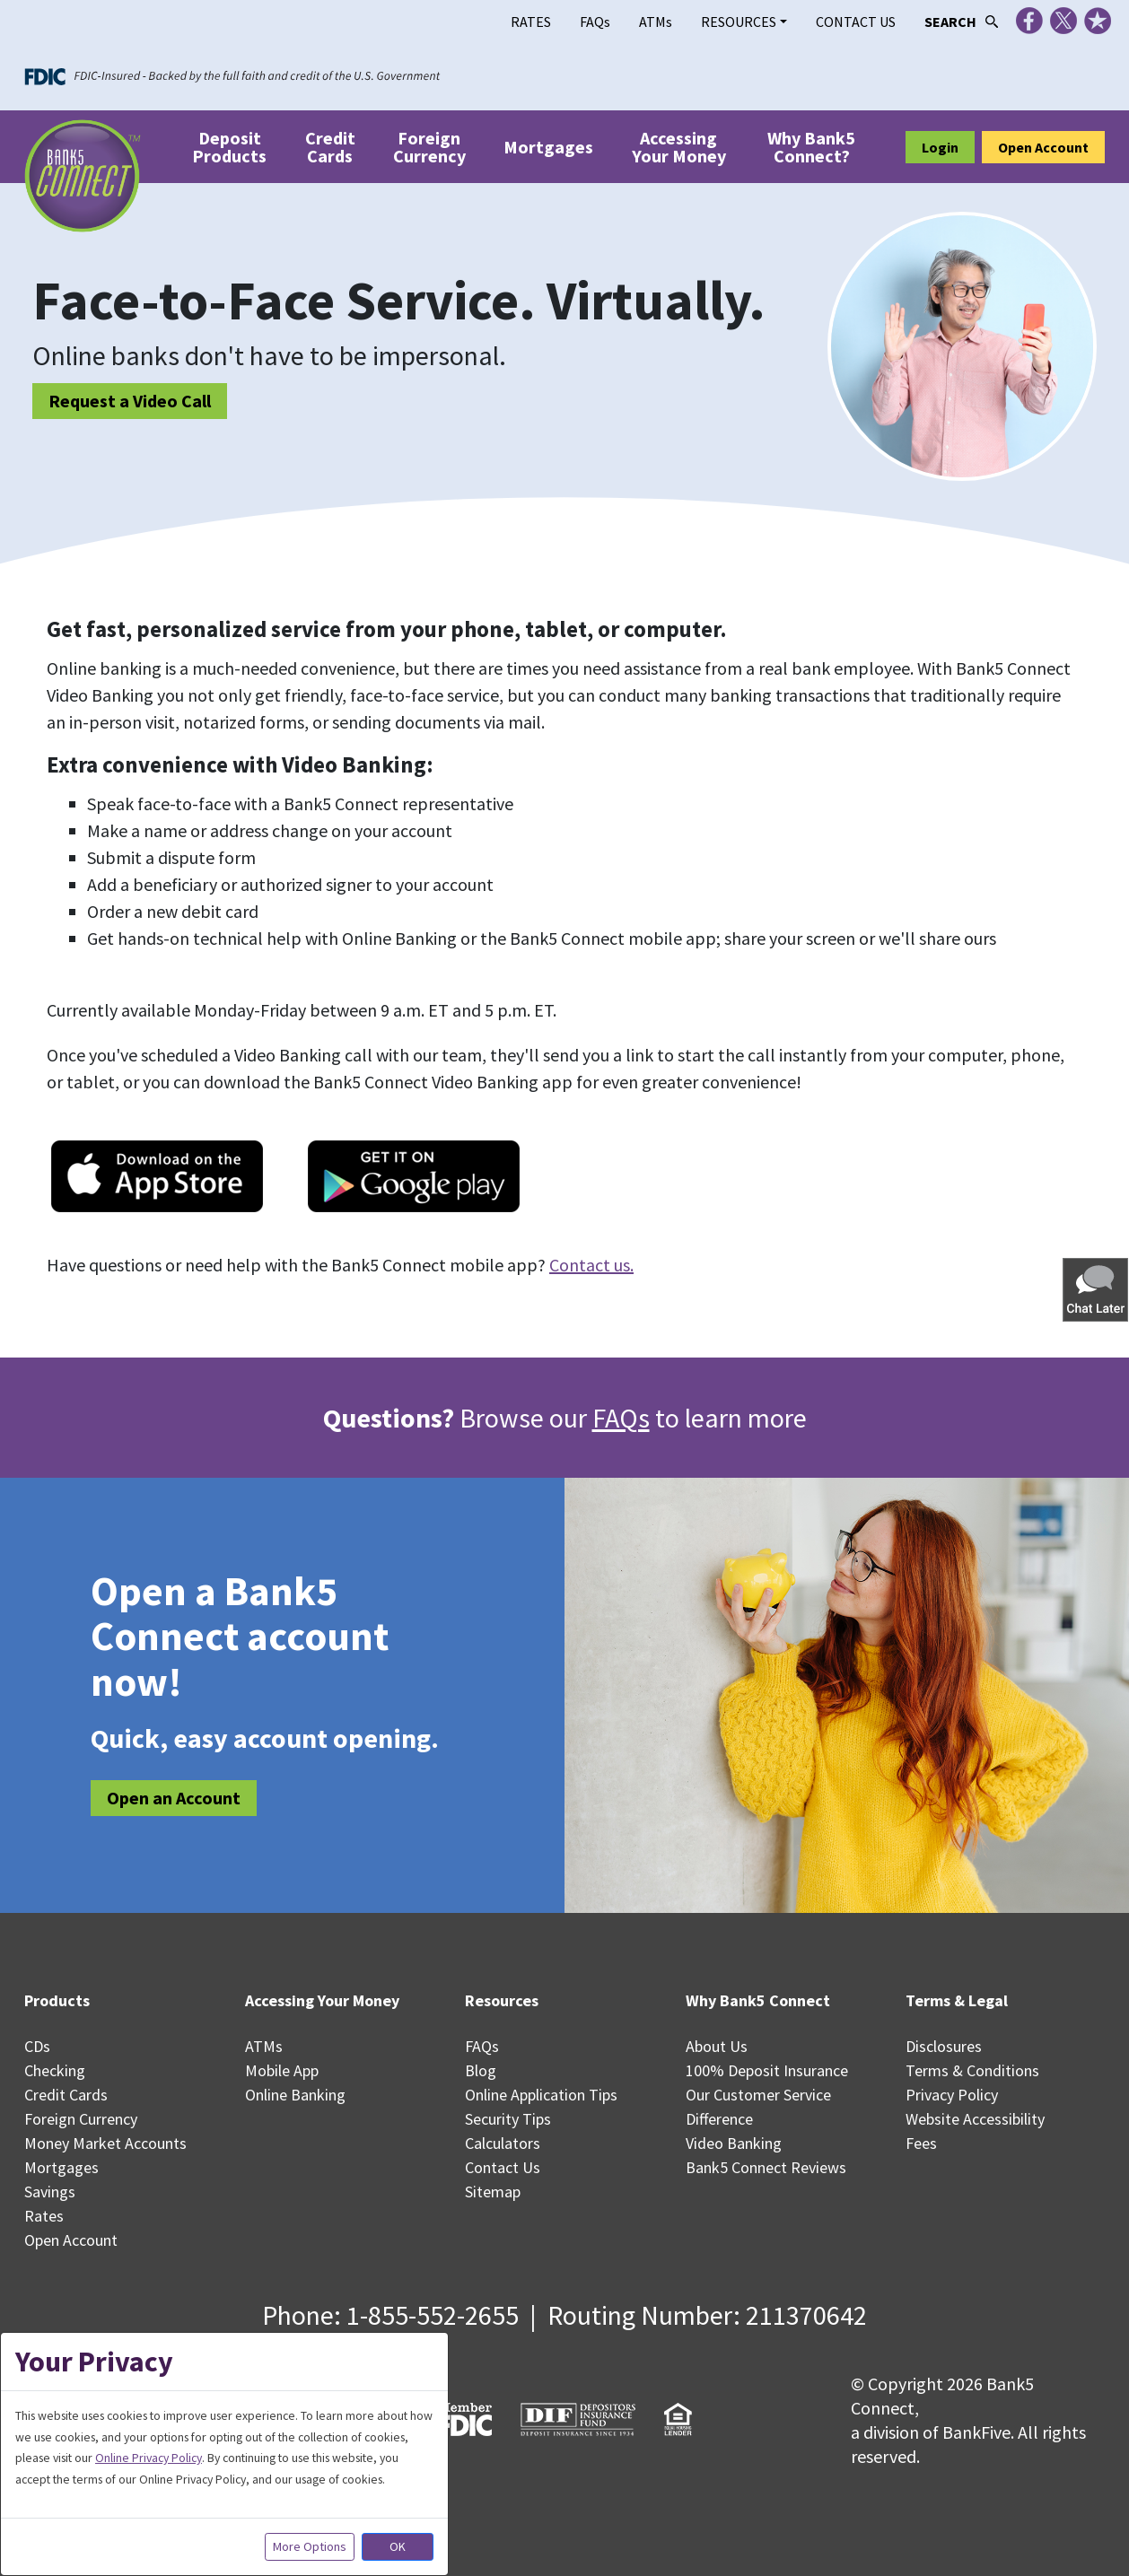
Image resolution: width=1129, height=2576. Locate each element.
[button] (1096, 1289)
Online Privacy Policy (148, 2457)
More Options (309, 2546)
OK (397, 2546)
